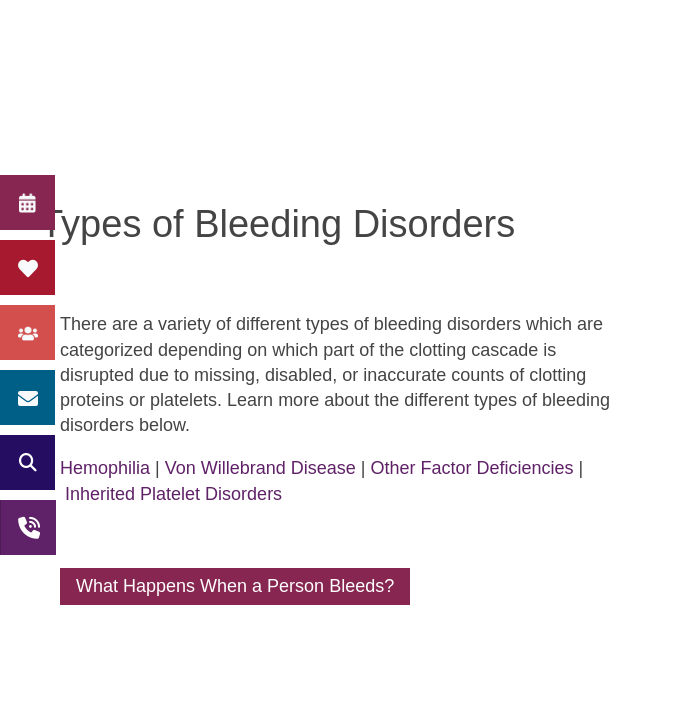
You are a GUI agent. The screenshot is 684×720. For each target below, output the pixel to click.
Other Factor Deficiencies (472, 468)
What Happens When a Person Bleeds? (235, 586)
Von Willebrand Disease (260, 468)
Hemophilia (105, 468)
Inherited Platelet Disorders (173, 494)
